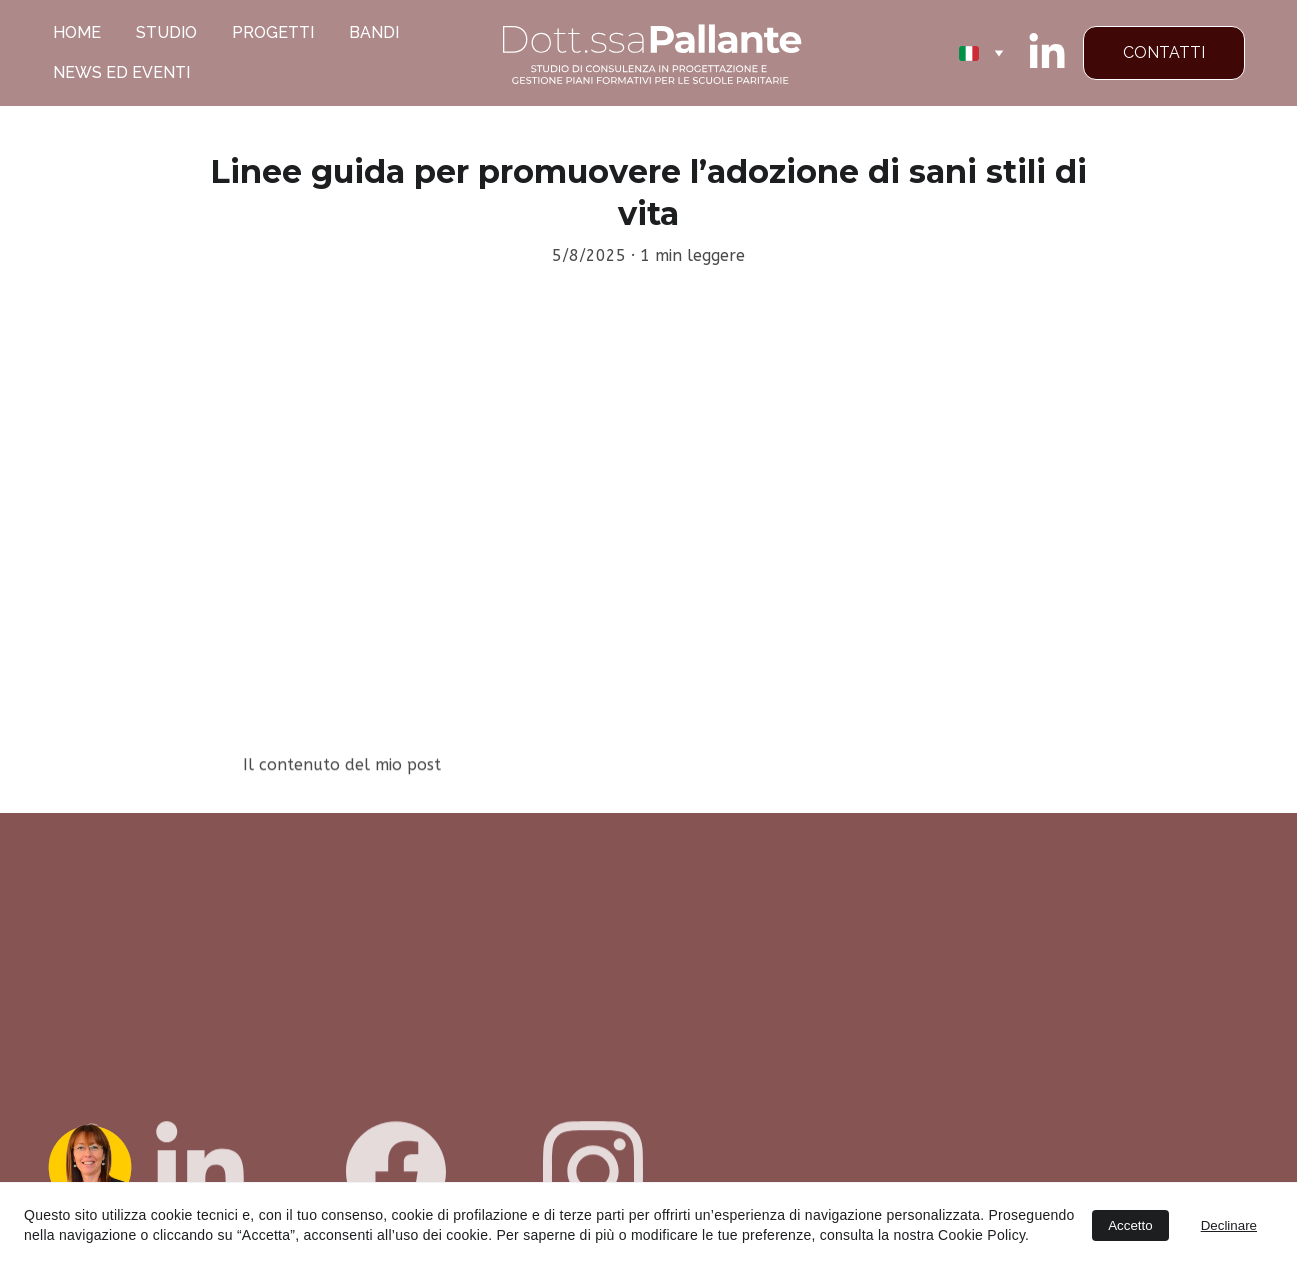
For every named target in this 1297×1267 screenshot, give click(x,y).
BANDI (374, 32)
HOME (77, 32)
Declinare (1229, 1225)
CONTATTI (1164, 52)
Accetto (1130, 1225)
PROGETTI (273, 32)
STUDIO (166, 32)
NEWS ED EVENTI (121, 72)
